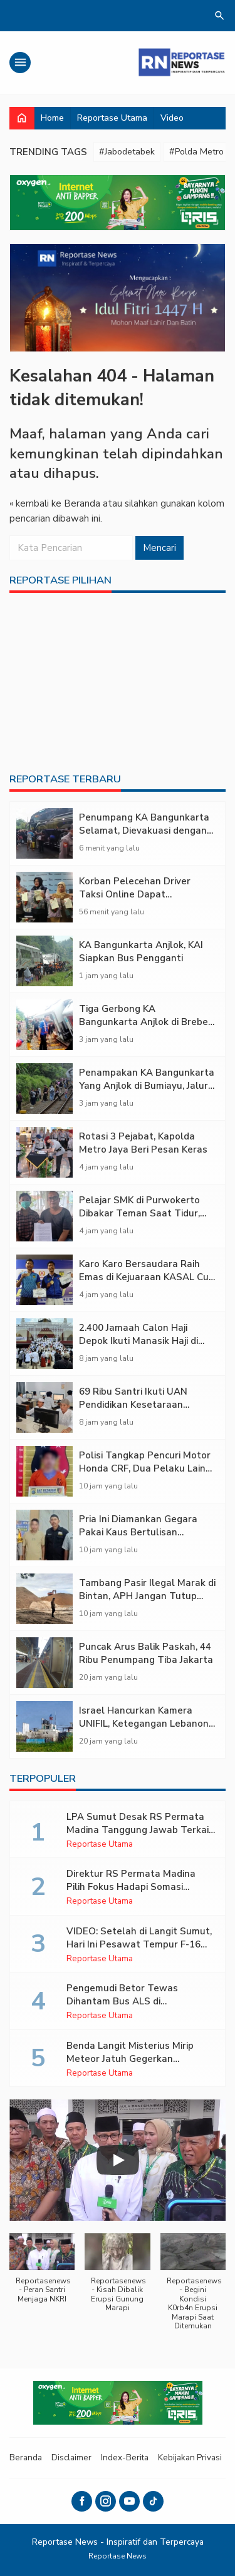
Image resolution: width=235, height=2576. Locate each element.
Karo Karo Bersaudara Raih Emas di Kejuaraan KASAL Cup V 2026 (146, 1277)
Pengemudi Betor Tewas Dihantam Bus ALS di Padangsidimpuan (122, 2001)
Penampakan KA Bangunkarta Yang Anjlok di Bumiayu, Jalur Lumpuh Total (146, 1085)
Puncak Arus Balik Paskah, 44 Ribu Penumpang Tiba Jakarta (146, 1653)
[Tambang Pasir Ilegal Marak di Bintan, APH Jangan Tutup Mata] (44, 1598)
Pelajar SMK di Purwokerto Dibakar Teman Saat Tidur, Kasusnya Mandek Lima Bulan (145, 1213)
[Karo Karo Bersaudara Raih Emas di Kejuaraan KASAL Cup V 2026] (44, 1280)
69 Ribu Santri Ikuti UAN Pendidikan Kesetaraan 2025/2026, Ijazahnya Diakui (140, 1404)
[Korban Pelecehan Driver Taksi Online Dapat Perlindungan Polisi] (44, 897)
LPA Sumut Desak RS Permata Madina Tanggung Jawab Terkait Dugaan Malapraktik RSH (139, 1830)
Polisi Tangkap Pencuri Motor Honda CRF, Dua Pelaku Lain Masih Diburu (145, 1468)
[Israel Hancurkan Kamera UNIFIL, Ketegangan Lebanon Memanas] (44, 1726)
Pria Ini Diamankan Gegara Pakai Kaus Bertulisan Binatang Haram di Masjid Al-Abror (144, 1539)
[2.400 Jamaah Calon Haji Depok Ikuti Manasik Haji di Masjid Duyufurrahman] (44, 1343)
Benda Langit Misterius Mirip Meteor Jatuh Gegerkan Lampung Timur (130, 2058)
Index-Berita (125, 2457)
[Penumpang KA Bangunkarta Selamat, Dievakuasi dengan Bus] (44, 833)
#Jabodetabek (127, 152)
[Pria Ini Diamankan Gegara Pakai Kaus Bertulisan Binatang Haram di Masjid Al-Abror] (44, 1535)
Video (172, 118)
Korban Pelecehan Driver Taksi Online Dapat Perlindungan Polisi (135, 894)
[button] (42, 2274)
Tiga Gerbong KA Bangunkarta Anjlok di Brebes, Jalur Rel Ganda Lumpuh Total (147, 1022)
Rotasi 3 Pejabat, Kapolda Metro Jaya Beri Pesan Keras (143, 1143)
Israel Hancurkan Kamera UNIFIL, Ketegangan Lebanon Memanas (144, 1723)
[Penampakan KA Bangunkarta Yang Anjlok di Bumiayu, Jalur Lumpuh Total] (44, 1088)
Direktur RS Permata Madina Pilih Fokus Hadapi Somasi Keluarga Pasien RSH (131, 1886)
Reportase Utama (112, 118)
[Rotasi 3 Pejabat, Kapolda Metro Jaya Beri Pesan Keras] (44, 1152)
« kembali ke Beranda (54, 503)
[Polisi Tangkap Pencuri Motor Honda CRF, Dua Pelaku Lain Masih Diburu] (44, 1471)
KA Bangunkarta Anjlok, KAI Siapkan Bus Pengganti (141, 951)
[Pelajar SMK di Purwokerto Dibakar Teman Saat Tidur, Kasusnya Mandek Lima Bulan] (44, 1216)
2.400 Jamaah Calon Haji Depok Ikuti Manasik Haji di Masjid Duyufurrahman (138, 1340)
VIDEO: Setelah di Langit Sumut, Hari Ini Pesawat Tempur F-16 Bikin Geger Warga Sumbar (139, 1944)
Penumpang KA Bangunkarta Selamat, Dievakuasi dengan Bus (144, 830)
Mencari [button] (159, 548)
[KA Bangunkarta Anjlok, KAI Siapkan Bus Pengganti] (44, 961)
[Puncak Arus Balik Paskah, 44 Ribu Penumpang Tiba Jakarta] (44, 1662)
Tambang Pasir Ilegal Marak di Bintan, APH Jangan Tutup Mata (147, 1596)
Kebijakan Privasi (190, 2457)
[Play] (118, 2160)
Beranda (25, 2457)
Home (52, 118)
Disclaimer (71, 2457)
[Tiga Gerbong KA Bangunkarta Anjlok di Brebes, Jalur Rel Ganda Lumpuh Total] (44, 1024)
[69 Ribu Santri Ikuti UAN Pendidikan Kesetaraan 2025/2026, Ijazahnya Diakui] (44, 1407)
